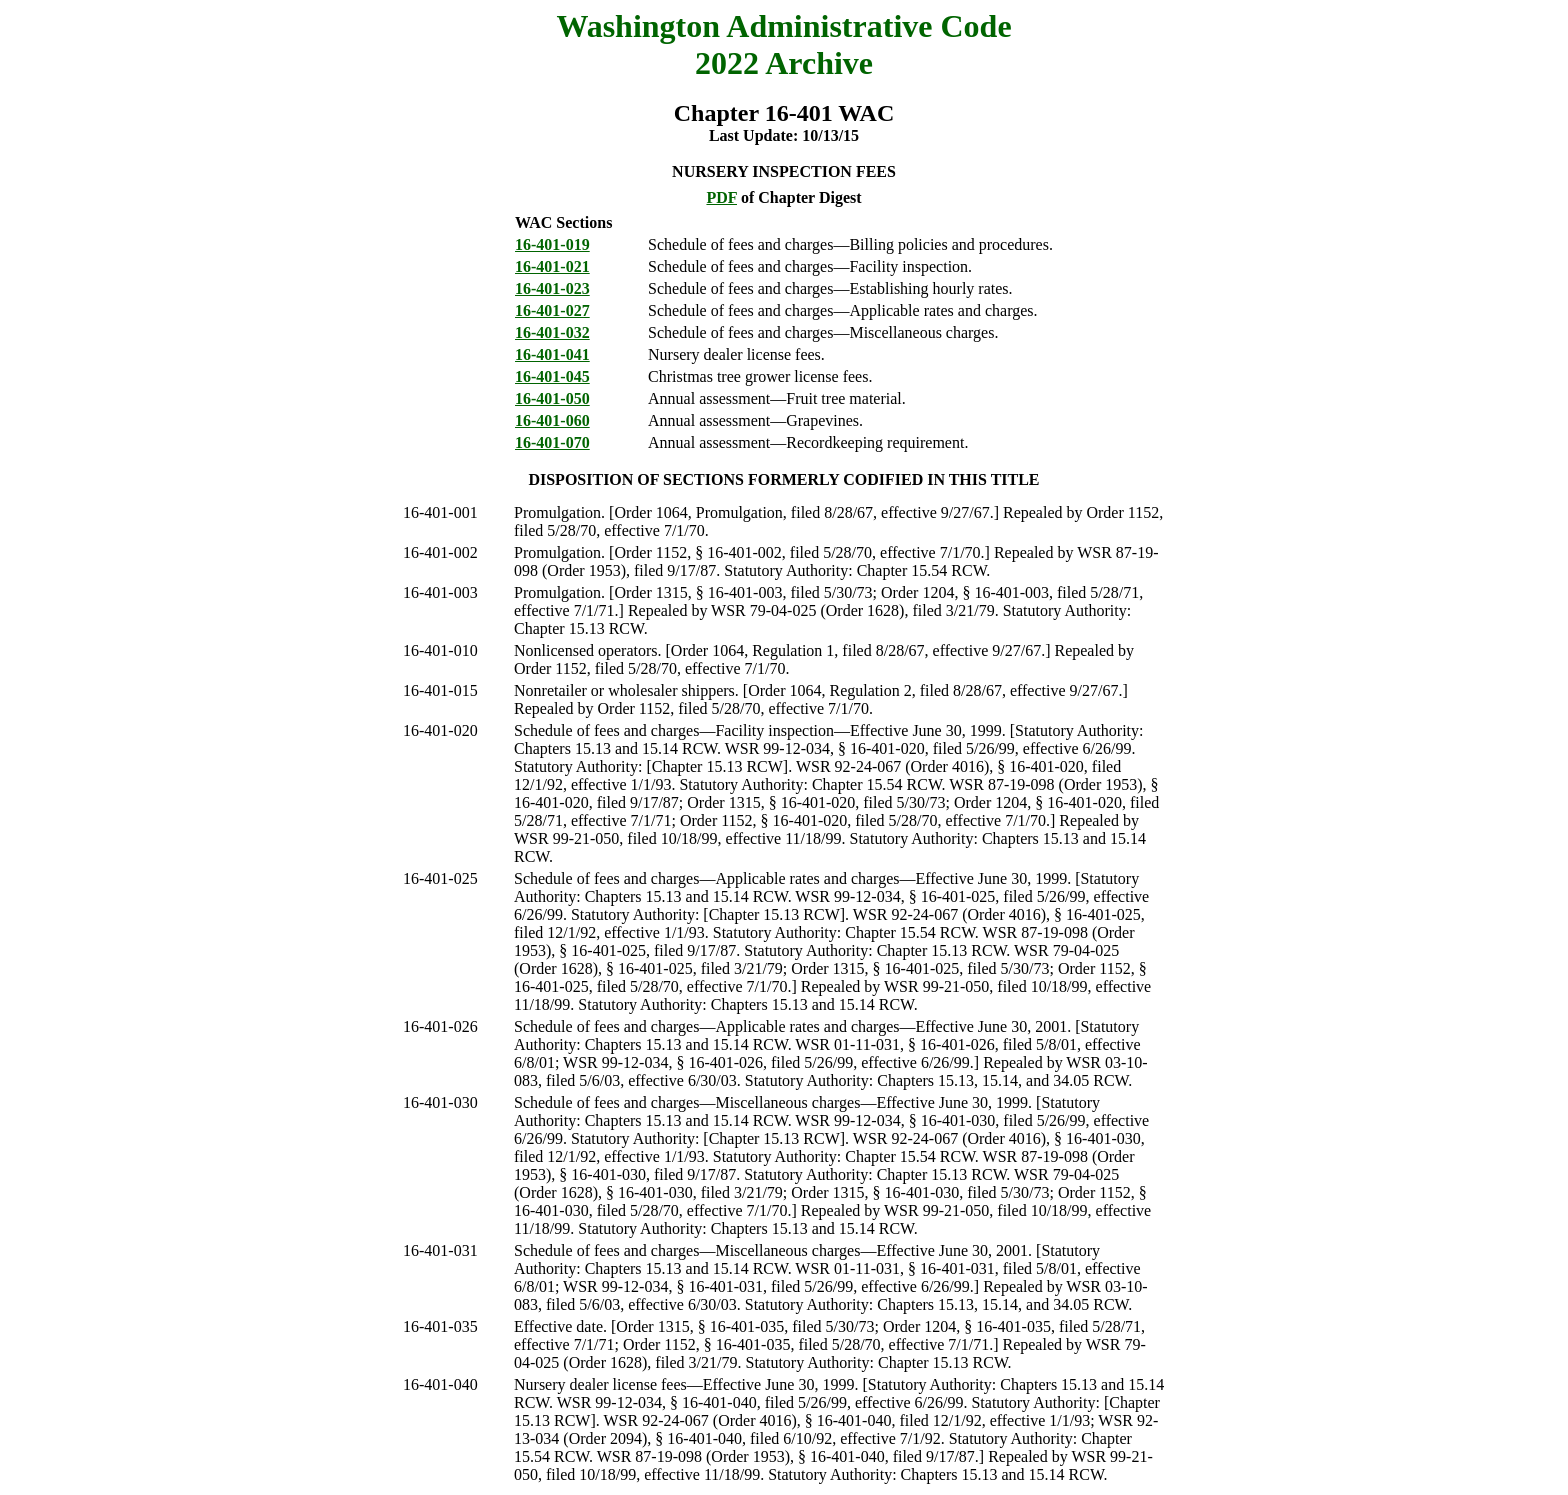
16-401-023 (552, 288)
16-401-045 (552, 376)
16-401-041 (552, 354)
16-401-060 (552, 420)
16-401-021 (552, 266)
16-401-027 (552, 310)
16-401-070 (552, 442)
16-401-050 (552, 398)
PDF (721, 197)
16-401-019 (552, 244)
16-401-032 (552, 332)
